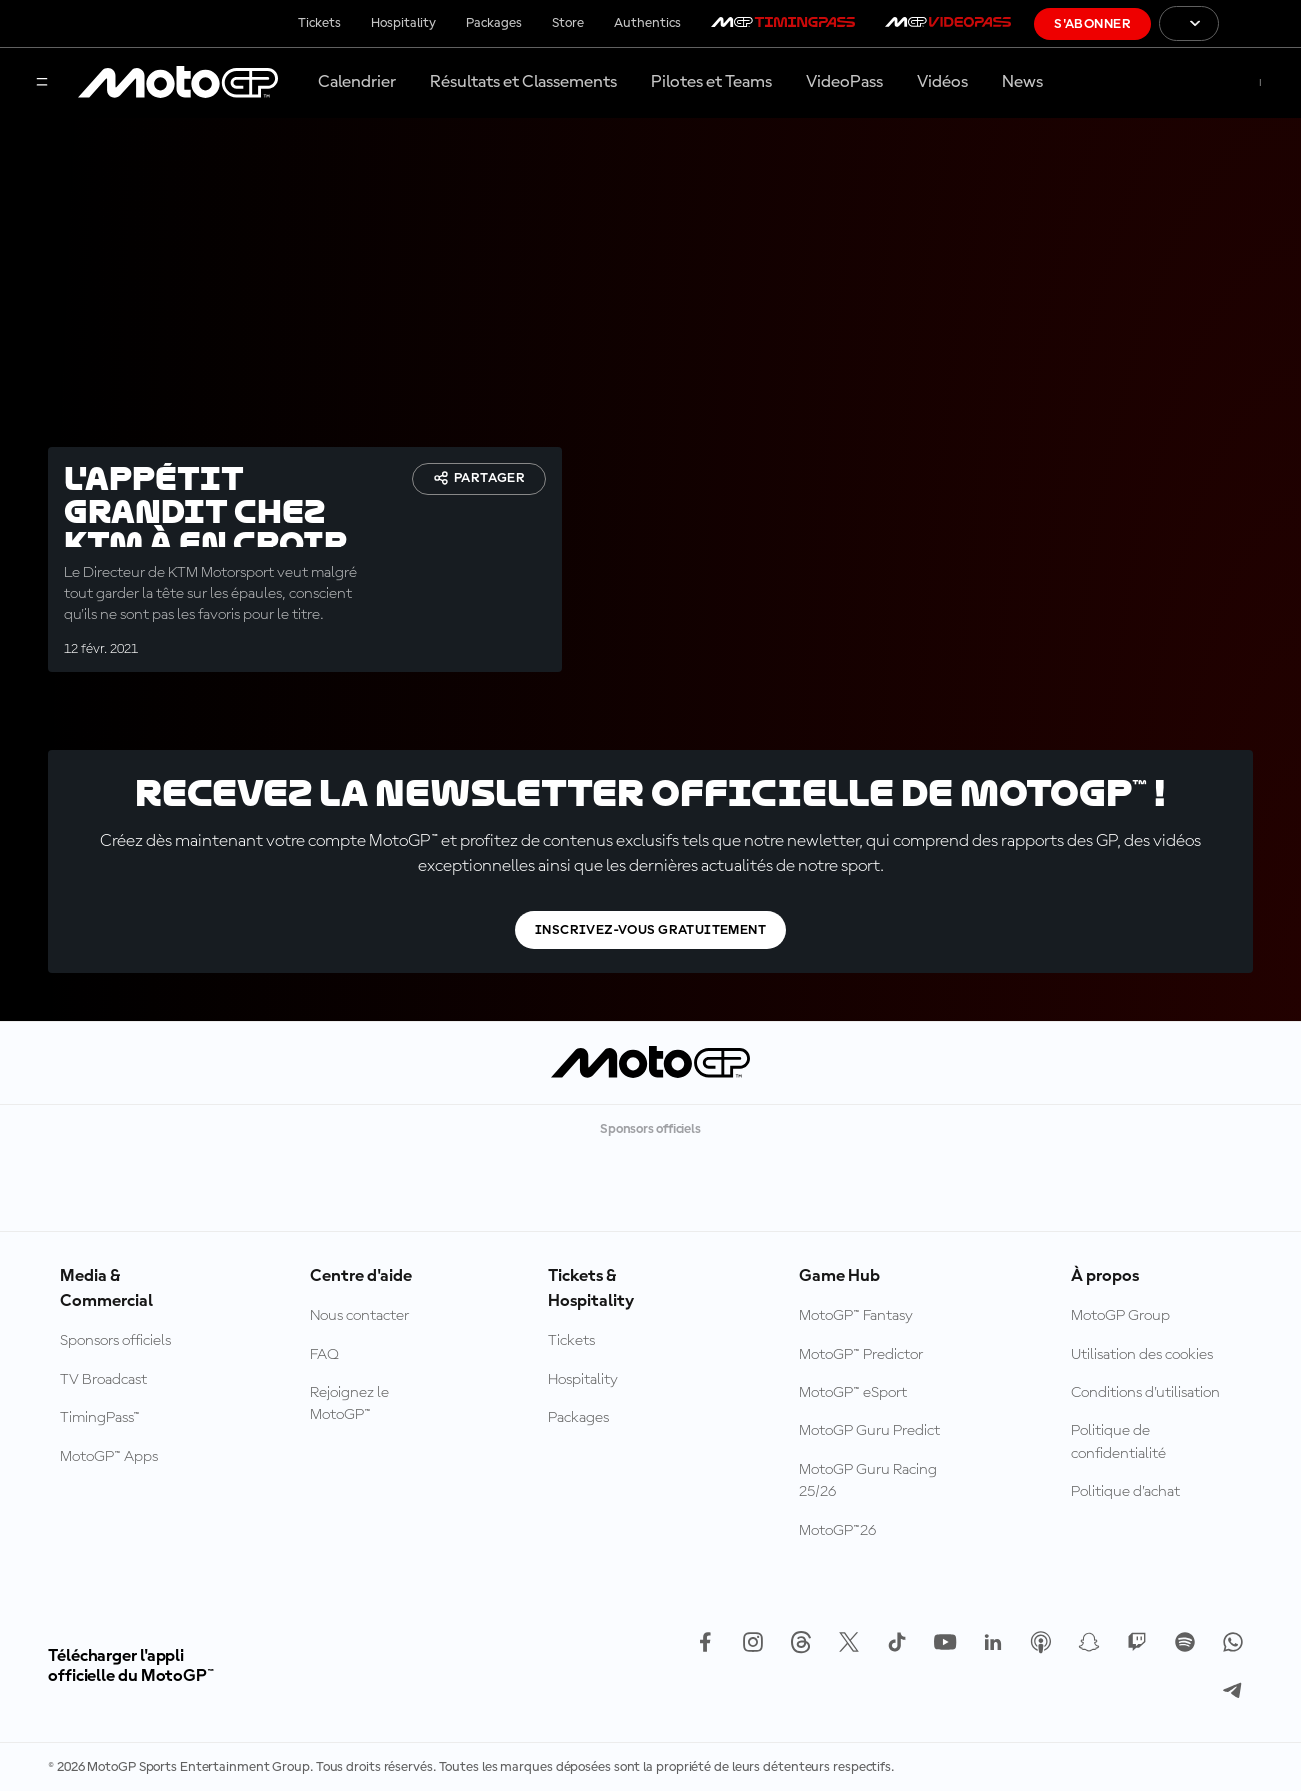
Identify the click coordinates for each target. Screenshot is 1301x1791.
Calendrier (357, 82)
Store (568, 23)
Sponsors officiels (115, 1341)
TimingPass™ (100, 1418)
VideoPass (844, 82)
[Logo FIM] (1260, 23)
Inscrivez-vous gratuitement (650, 930)
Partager (479, 478)
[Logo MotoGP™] (178, 83)
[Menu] (42, 83)
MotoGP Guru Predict (869, 1431)
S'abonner (1092, 24)
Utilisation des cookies (1142, 1355)
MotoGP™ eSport (853, 1393)
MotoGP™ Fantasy (856, 1316)
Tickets (319, 23)
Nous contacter (359, 1316)
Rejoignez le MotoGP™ (349, 1404)
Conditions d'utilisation (1145, 1393)
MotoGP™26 (837, 1531)
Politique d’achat (1125, 1492)
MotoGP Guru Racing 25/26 (868, 1481)
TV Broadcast (103, 1380)
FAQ (324, 1355)
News (1022, 82)
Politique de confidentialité (1118, 1442)
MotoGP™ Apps (109, 1457)
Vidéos (942, 82)
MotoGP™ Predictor (861, 1355)
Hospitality (403, 23)
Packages (494, 23)
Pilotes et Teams (711, 82)
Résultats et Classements (523, 82)
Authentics (647, 23)
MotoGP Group (1120, 1316)
